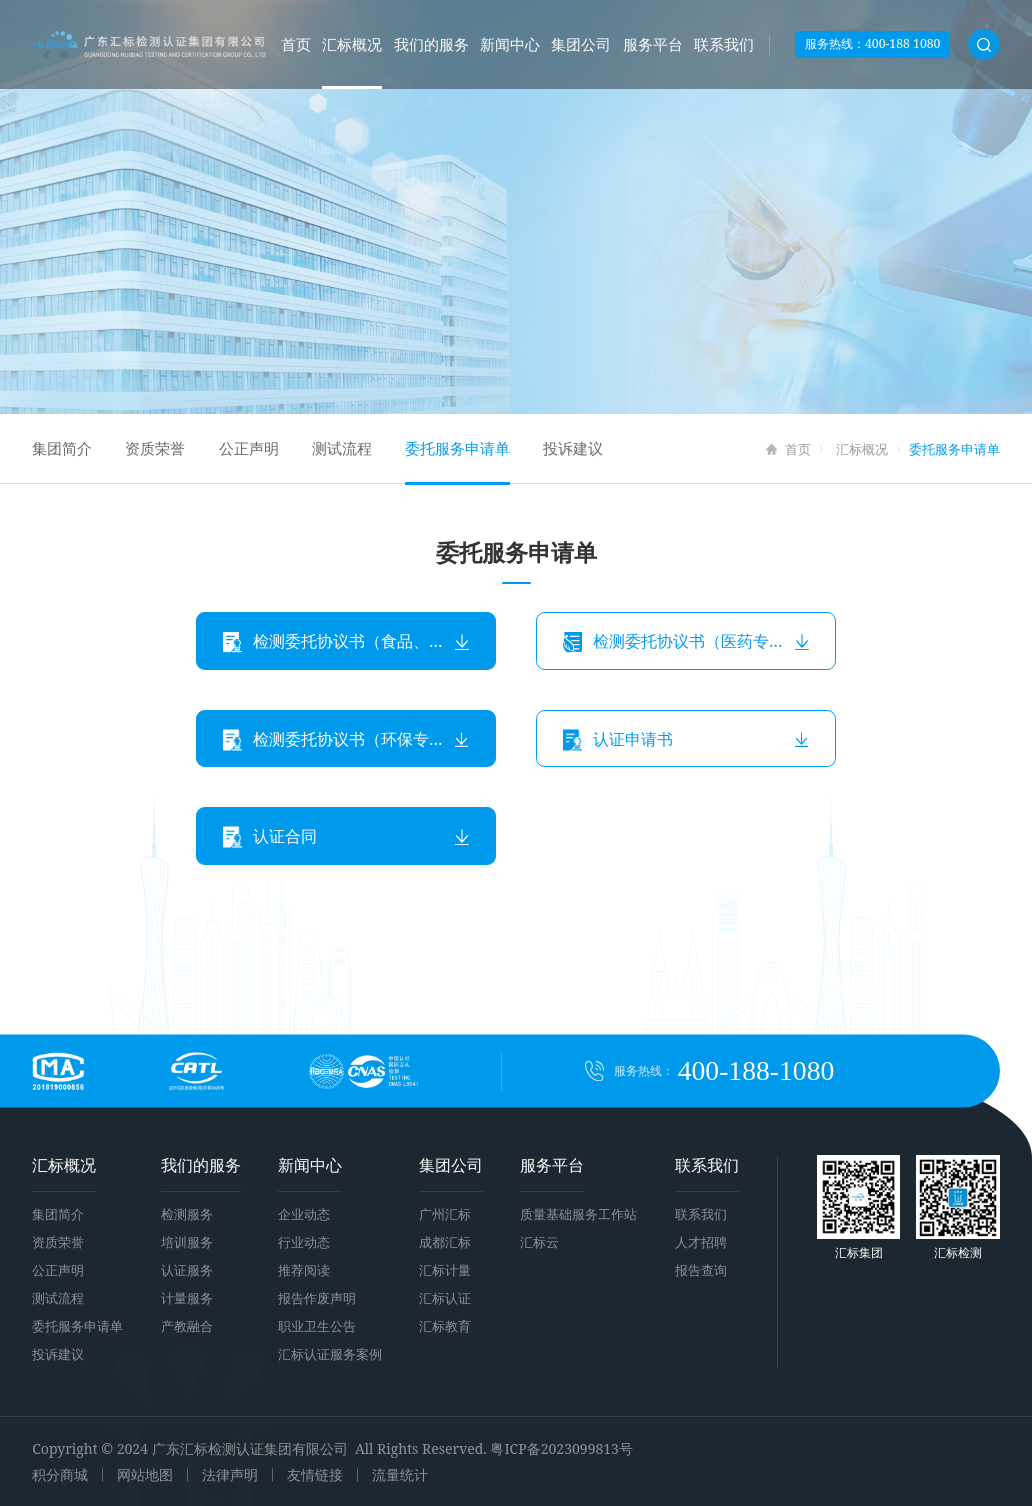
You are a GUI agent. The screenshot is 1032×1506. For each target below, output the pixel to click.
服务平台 (653, 44)
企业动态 (304, 1214)
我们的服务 (431, 44)
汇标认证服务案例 (330, 1354)
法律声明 (230, 1474)
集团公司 (581, 44)
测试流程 (342, 448)
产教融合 (187, 1326)
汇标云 (539, 1242)
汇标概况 (352, 44)
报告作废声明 (317, 1298)
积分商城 (60, 1474)
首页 (296, 44)
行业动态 (304, 1242)
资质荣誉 (155, 448)
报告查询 (701, 1270)
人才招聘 (701, 1242)
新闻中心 (510, 44)
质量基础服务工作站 (578, 1214)
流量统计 (400, 1474)
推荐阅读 (304, 1270)
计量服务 (187, 1298)
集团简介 (62, 448)
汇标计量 (445, 1270)
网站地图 (145, 1474)
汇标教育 (445, 1326)
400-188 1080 (902, 43)
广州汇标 (445, 1214)
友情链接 (315, 1474)
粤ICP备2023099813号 (561, 1448)
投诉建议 (573, 448)
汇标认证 (445, 1298)
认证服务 (187, 1270)
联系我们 (724, 44)
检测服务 (187, 1214)
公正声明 (249, 448)
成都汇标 (445, 1242)
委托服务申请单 (457, 448)
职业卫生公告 (317, 1326)
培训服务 (187, 1242)
